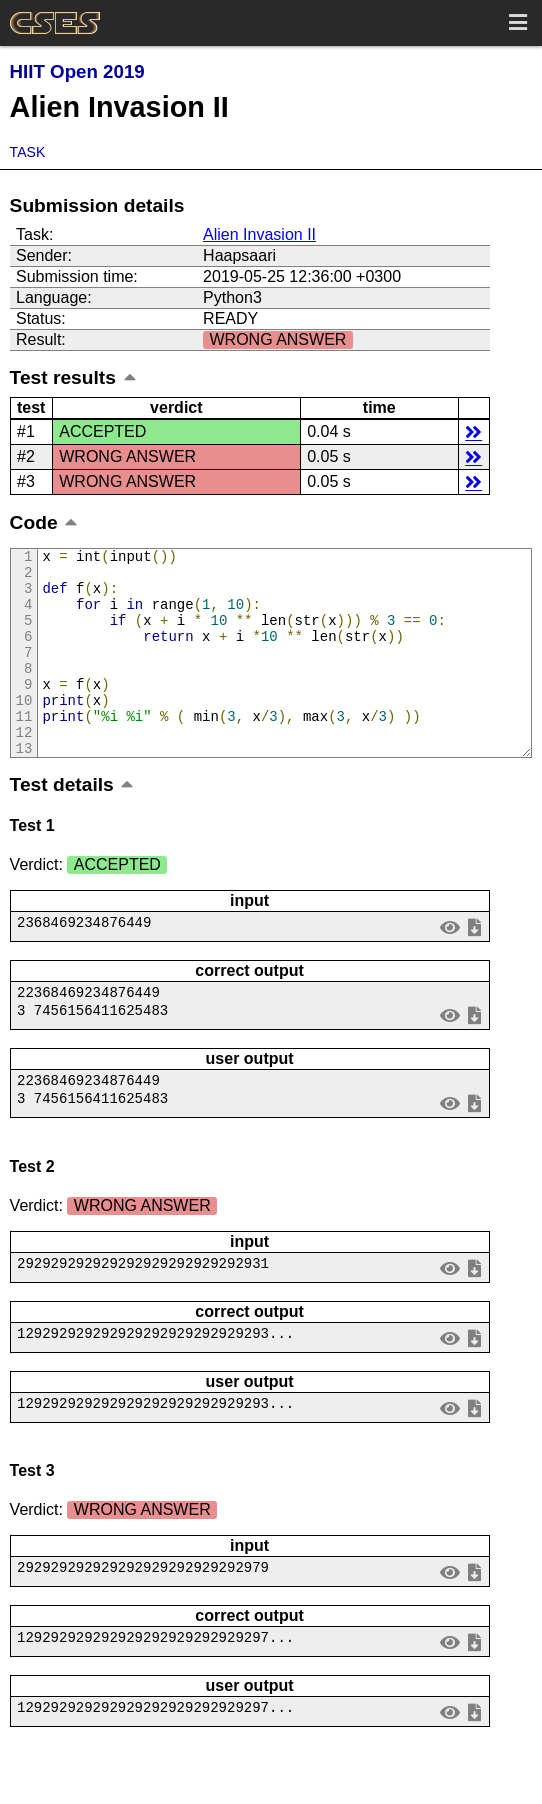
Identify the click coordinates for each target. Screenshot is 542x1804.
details (473, 431)
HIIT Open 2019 (77, 71)
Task (28, 152)
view (449, 965)
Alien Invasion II (259, 234)
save (474, 965)
